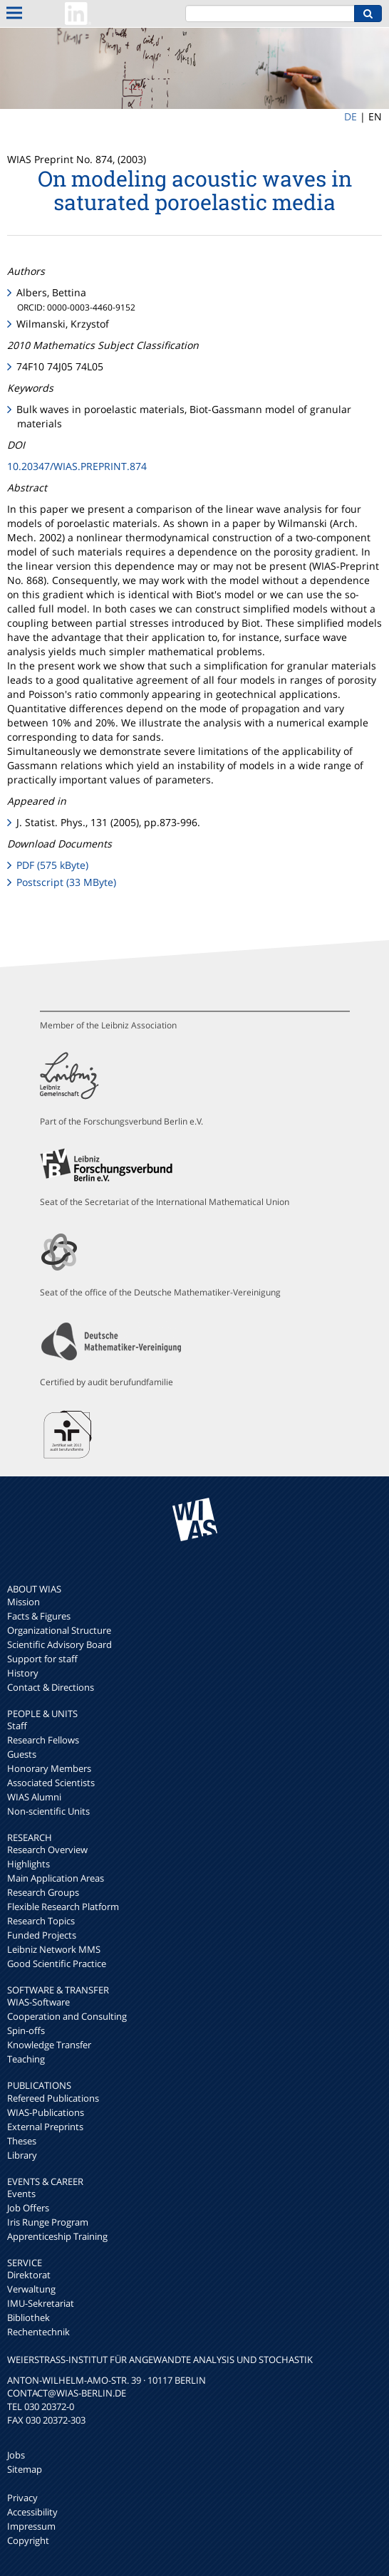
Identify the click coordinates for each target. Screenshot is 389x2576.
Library (22, 2155)
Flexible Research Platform (63, 1906)
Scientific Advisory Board (59, 1644)
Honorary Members (49, 1768)
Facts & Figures (39, 1616)
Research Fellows (43, 1739)
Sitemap (24, 2469)
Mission (23, 1601)
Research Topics (41, 1920)
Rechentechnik (38, 2331)
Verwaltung (31, 2289)
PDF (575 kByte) (52, 865)
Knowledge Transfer (49, 2044)
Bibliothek (28, 2317)
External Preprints (45, 2126)
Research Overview (47, 1849)
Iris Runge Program (47, 2222)
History (22, 1673)
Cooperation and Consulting (67, 2016)
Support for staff (42, 1658)
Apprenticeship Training (57, 2236)
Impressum (31, 2526)
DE (350, 116)
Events (21, 2193)
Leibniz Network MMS (53, 1949)
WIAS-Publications (45, 2112)
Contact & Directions (50, 1687)
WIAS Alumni (34, 1796)
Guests (21, 1754)
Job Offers (28, 2207)
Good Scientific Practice (56, 1963)
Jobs (16, 2455)
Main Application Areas (55, 1878)
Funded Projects (41, 1935)
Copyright (28, 2540)
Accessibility (32, 2511)
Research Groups (43, 1892)
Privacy (22, 2497)
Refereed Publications (53, 2098)
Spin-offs (26, 2030)
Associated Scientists (51, 1782)
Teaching (26, 2059)
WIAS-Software (38, 2002)
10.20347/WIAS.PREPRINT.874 (77, 466)
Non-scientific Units (48, 1811)
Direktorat (29, 2274)
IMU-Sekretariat (40, 2303)
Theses (21, 2140)
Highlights (28, 1863)
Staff (17, 1725)
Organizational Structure (59, 1630)
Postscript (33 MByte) (66, 882)
